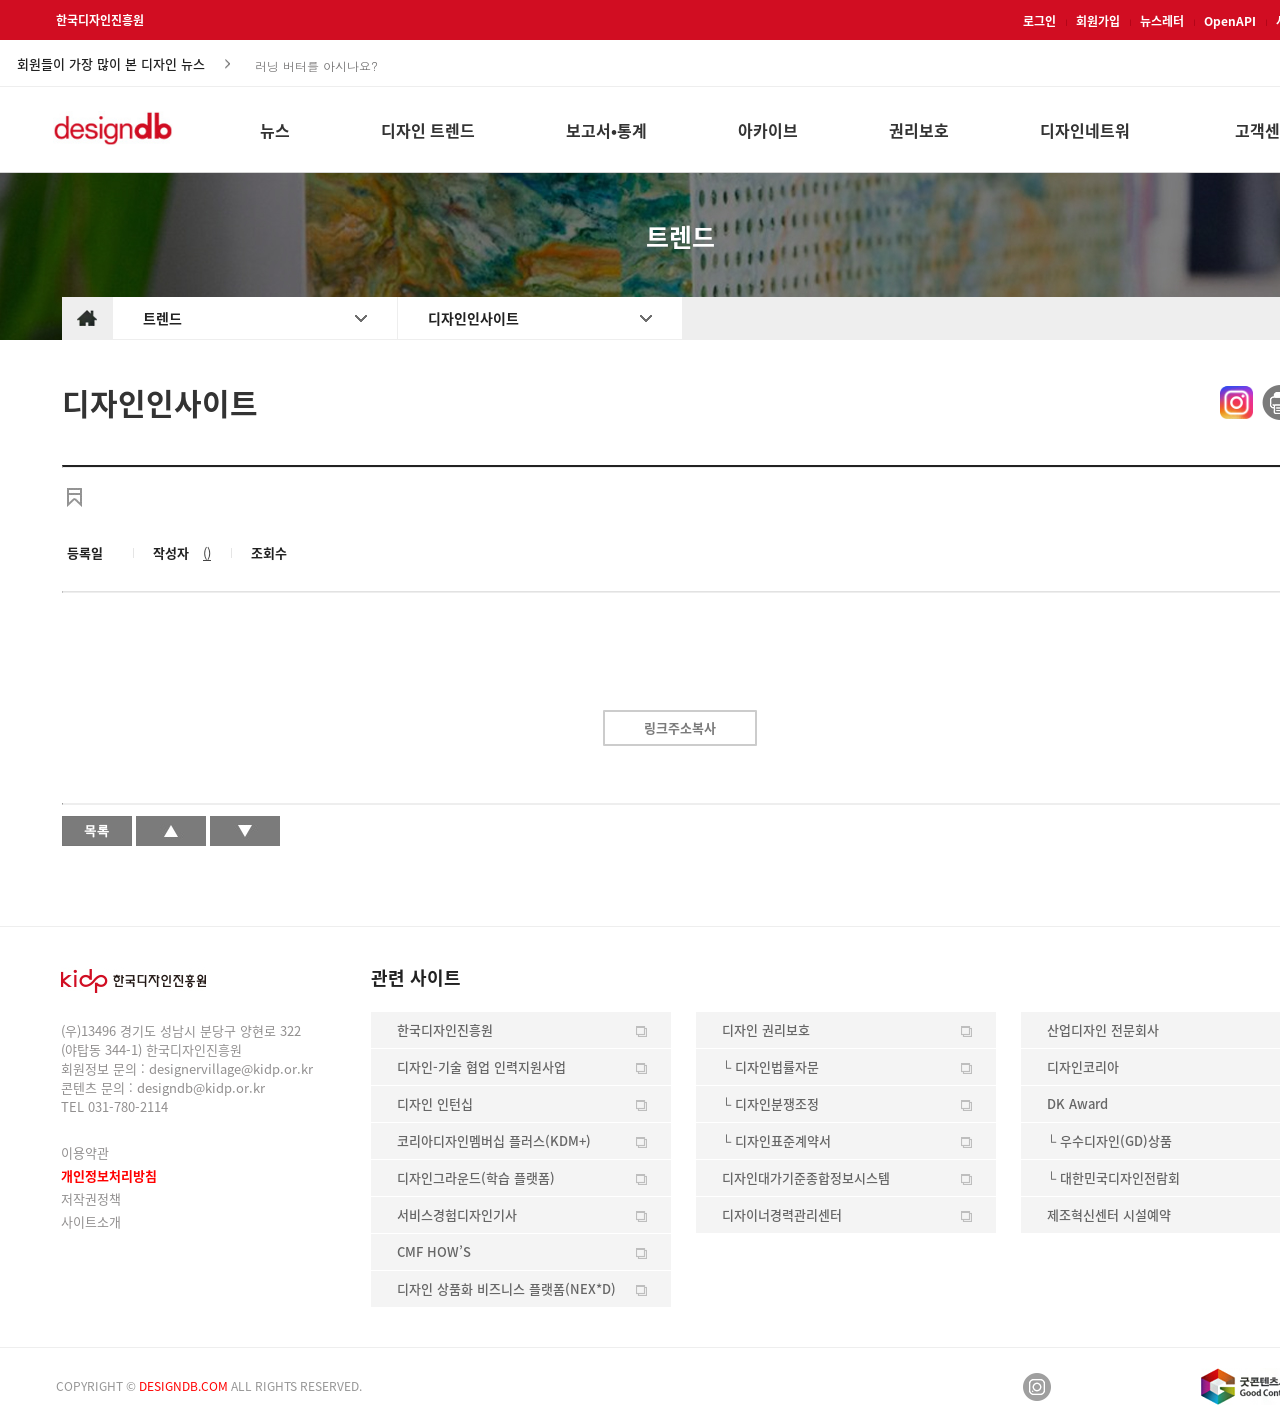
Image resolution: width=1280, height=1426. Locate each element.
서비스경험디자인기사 (457, 1214)
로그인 (1039, 21)
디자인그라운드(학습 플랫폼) (476, 1177)
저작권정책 (91, 1198)
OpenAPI (1230, 21)
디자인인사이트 (473, 318)
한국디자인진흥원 (100, 20)
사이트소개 (91, 1221)
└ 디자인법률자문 (770, 1066)
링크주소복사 (680, 727)
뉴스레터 (1162, 21)
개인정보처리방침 (109, 1175)
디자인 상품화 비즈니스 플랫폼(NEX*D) (506, 1288)
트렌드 (162, 318)
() (207, 552)
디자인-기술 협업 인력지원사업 (481, 1066)
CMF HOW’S (434, 1251)
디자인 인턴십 (435, 1103)
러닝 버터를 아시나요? (316, 64)
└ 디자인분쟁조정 (770, 1103)
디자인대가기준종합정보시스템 (806, 1177)
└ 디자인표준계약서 (776, 1140)
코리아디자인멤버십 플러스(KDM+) (494, 1140)
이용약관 (85, 1152)
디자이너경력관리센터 (782, 1214)
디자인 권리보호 (766, 1029)
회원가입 (1098, 21)
